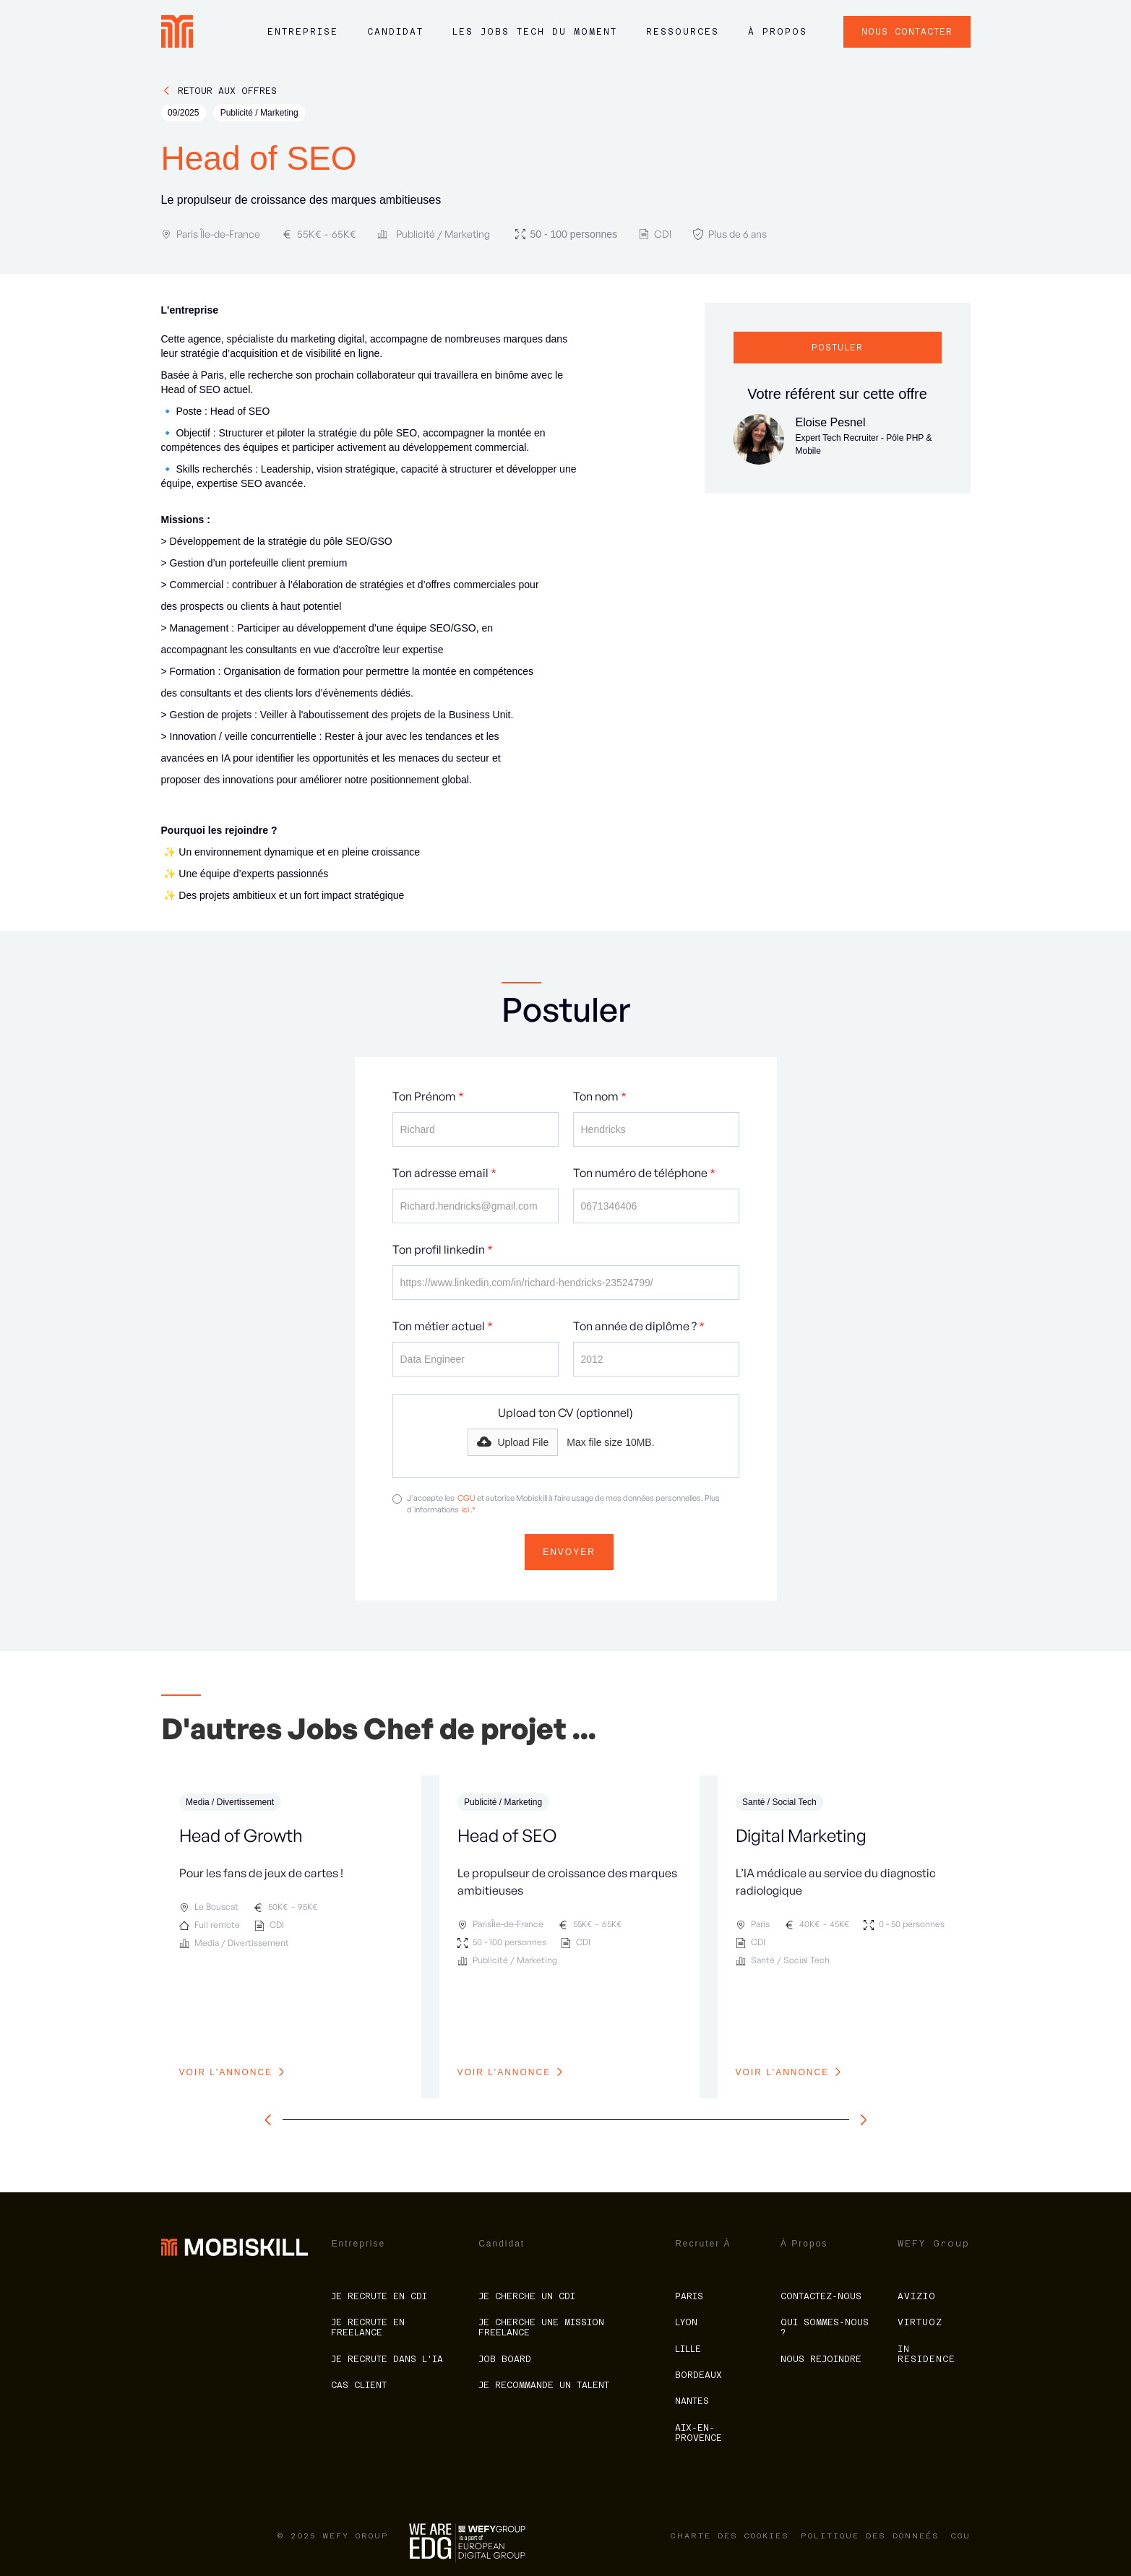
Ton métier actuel (442, 1326)
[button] (303, 39)
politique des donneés (870, 2536)
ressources (682, 32)
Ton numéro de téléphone (644, 1173)
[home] (177, 31)
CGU (466, 1498)
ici (465, 1509)
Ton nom (600, 1096)
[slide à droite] (860, 2120)
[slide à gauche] (272, 2120)
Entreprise (302, 32)
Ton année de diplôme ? (639, 1326)
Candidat (395, 32)
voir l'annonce (226, 2072)
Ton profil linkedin (442, 1249)
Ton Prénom (428, 1096)
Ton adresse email (444, 1173)
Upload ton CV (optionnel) (565, 1412)
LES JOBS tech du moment (534, 32)
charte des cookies (730, 2536)
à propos (777, 32)
